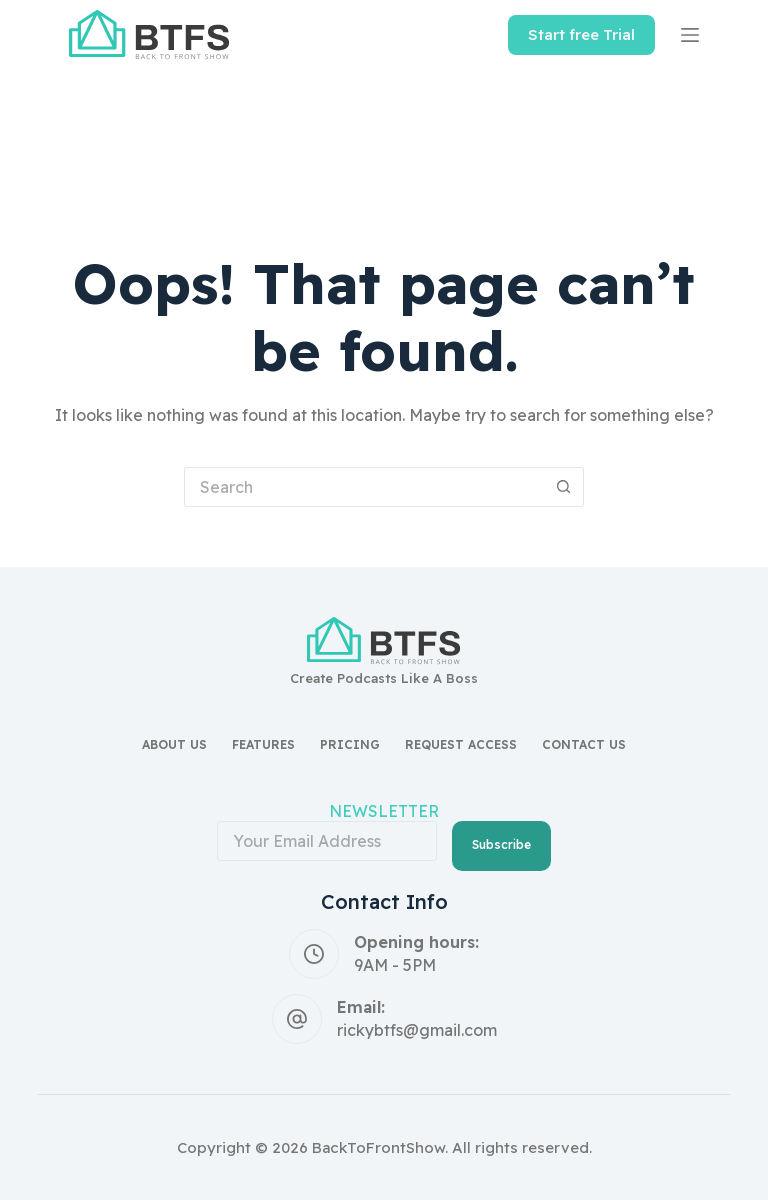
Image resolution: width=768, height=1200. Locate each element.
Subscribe (501, 844)
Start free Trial (581, 34)
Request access (461, 744)
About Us (174, 744)
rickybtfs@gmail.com (417, 1030)
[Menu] (690, 35)
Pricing (350, 744)
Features (263, 744)
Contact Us (584, 744)
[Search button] (564, 487)
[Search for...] (364, 487)
